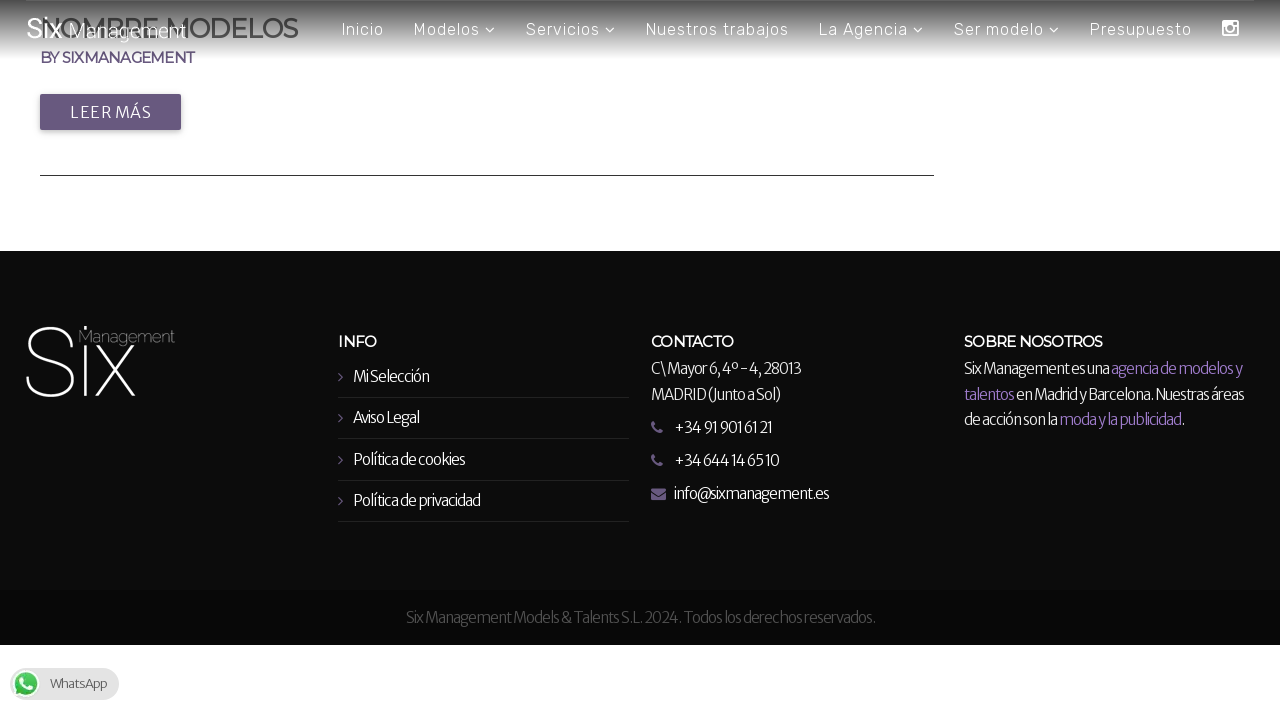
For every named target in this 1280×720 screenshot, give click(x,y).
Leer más (110, 112)
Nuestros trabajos (717, 29)
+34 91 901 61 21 (723, 427)
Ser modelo (1007, 30)
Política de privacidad (416, 500)
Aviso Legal (386, 417)
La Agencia (871, 30)
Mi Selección (391, 376)
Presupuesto (1141, 29)
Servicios (571, 30)
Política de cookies (409, 459)
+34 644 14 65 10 (726, 460)
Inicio (363, 29)
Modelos (455, 30)
